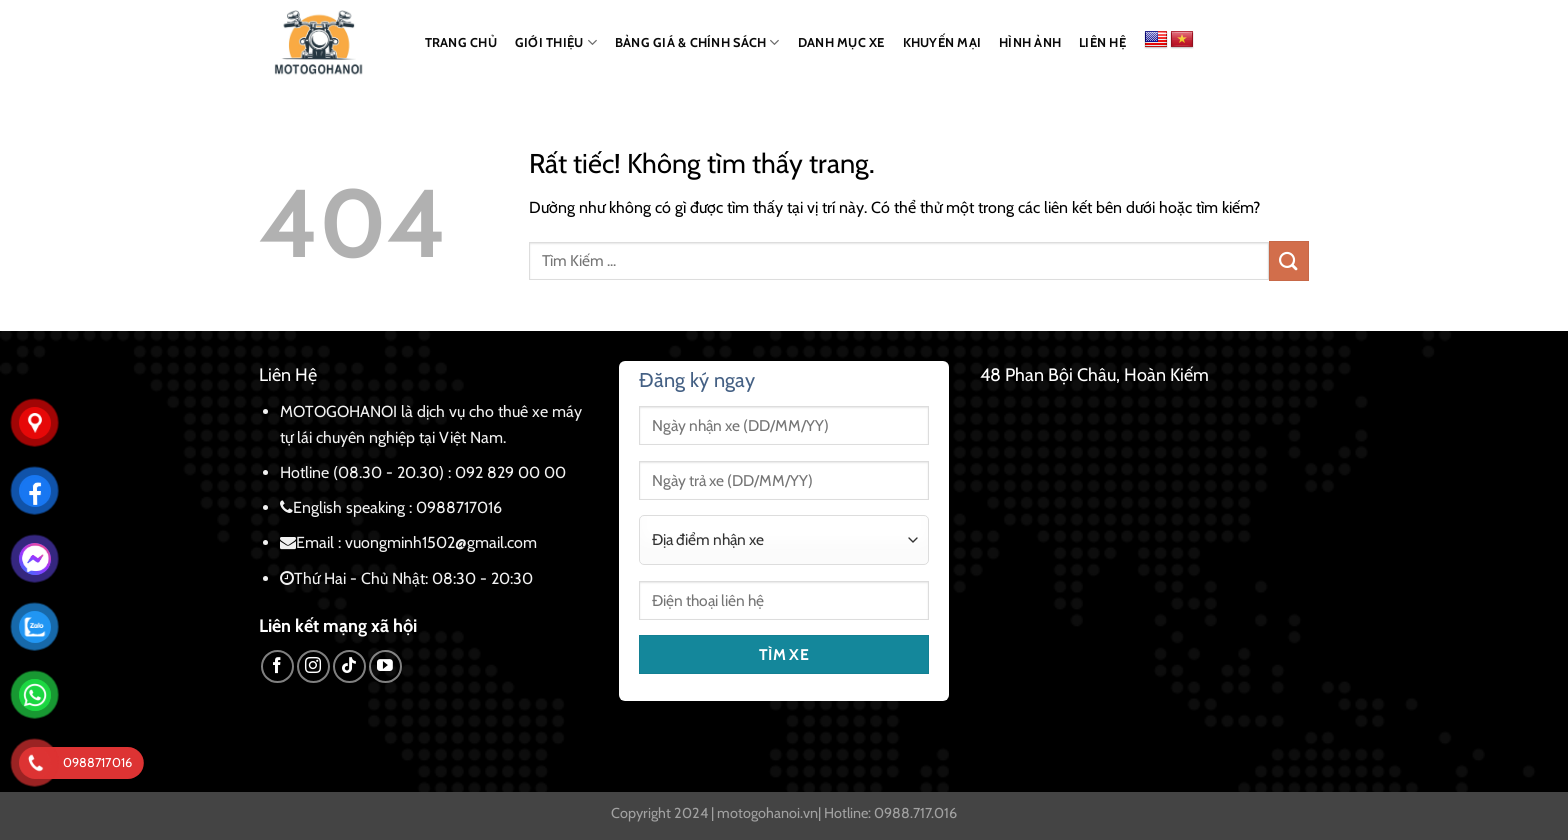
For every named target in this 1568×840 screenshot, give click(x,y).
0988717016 (459, 507)
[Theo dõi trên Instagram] (313, 666)
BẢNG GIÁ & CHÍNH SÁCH (697, 42)
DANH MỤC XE (841, 42)
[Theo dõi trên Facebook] (277, 666)
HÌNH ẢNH (1030, 42)
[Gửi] (1289, 260)
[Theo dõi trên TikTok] (349, 666)
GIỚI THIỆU (556, 42)
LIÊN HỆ (1102, 42)
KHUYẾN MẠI (942, 42)
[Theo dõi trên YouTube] (385, 666)
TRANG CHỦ (461, 42)
